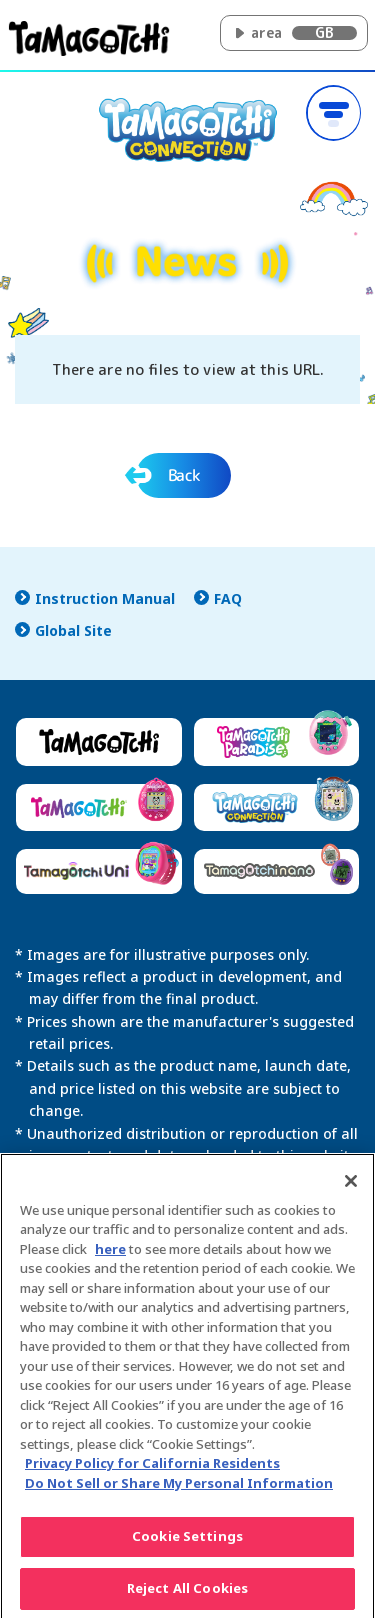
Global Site (73, 631)
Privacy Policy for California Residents (152, 1470)
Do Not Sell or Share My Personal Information (179, 1489)
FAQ (228, 599)
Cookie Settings (187, 1543)
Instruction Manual (105, 599)
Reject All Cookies (187, 1595)
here (110, 1255)
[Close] (351, 1187)
